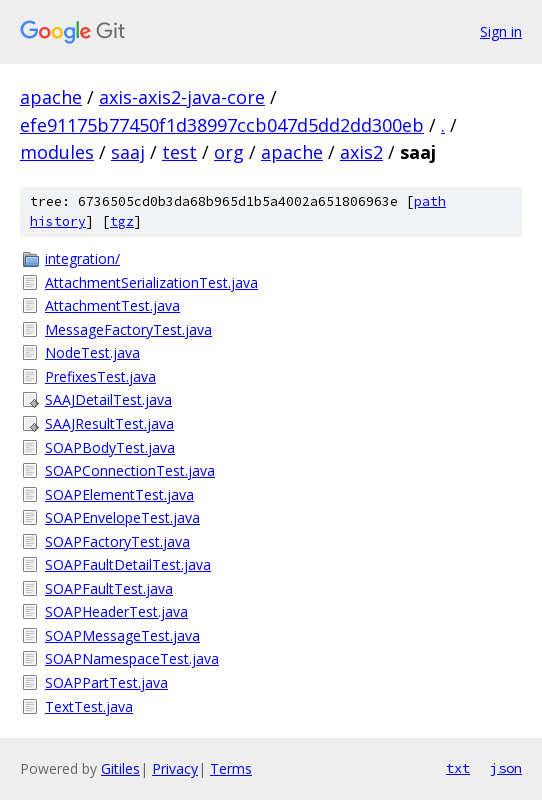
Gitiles (120, 768)
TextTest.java (89, 706)
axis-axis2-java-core (182, 97)
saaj (128, 152)
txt (458, 768)
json (506, 768)
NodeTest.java (92, 352)
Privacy (175, 768)
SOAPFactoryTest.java (117, 541)
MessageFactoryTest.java (128, 329)
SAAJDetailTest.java (108, 399)
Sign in (501, 31)
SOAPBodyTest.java (110, 447)
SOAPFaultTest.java (109, 588)
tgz (122, 221)
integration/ (82, 258)
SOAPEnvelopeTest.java (122, 517)
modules (57, 152)
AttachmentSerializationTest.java (151, 282)
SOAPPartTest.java (106, 682)
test (179, 152)
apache (51, 97)
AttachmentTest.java (112, 305)
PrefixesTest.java (100, 376)
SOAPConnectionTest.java (130, 470)
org (229, 152)
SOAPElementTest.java (119, 494)
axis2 (361, 152)
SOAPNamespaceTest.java (132, 658)
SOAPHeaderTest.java (116, 611)
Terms (231, 768)
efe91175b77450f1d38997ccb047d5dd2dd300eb (222, 125)
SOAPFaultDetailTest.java (128, 564)
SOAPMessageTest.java (122, 635)
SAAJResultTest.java (109, 423)
